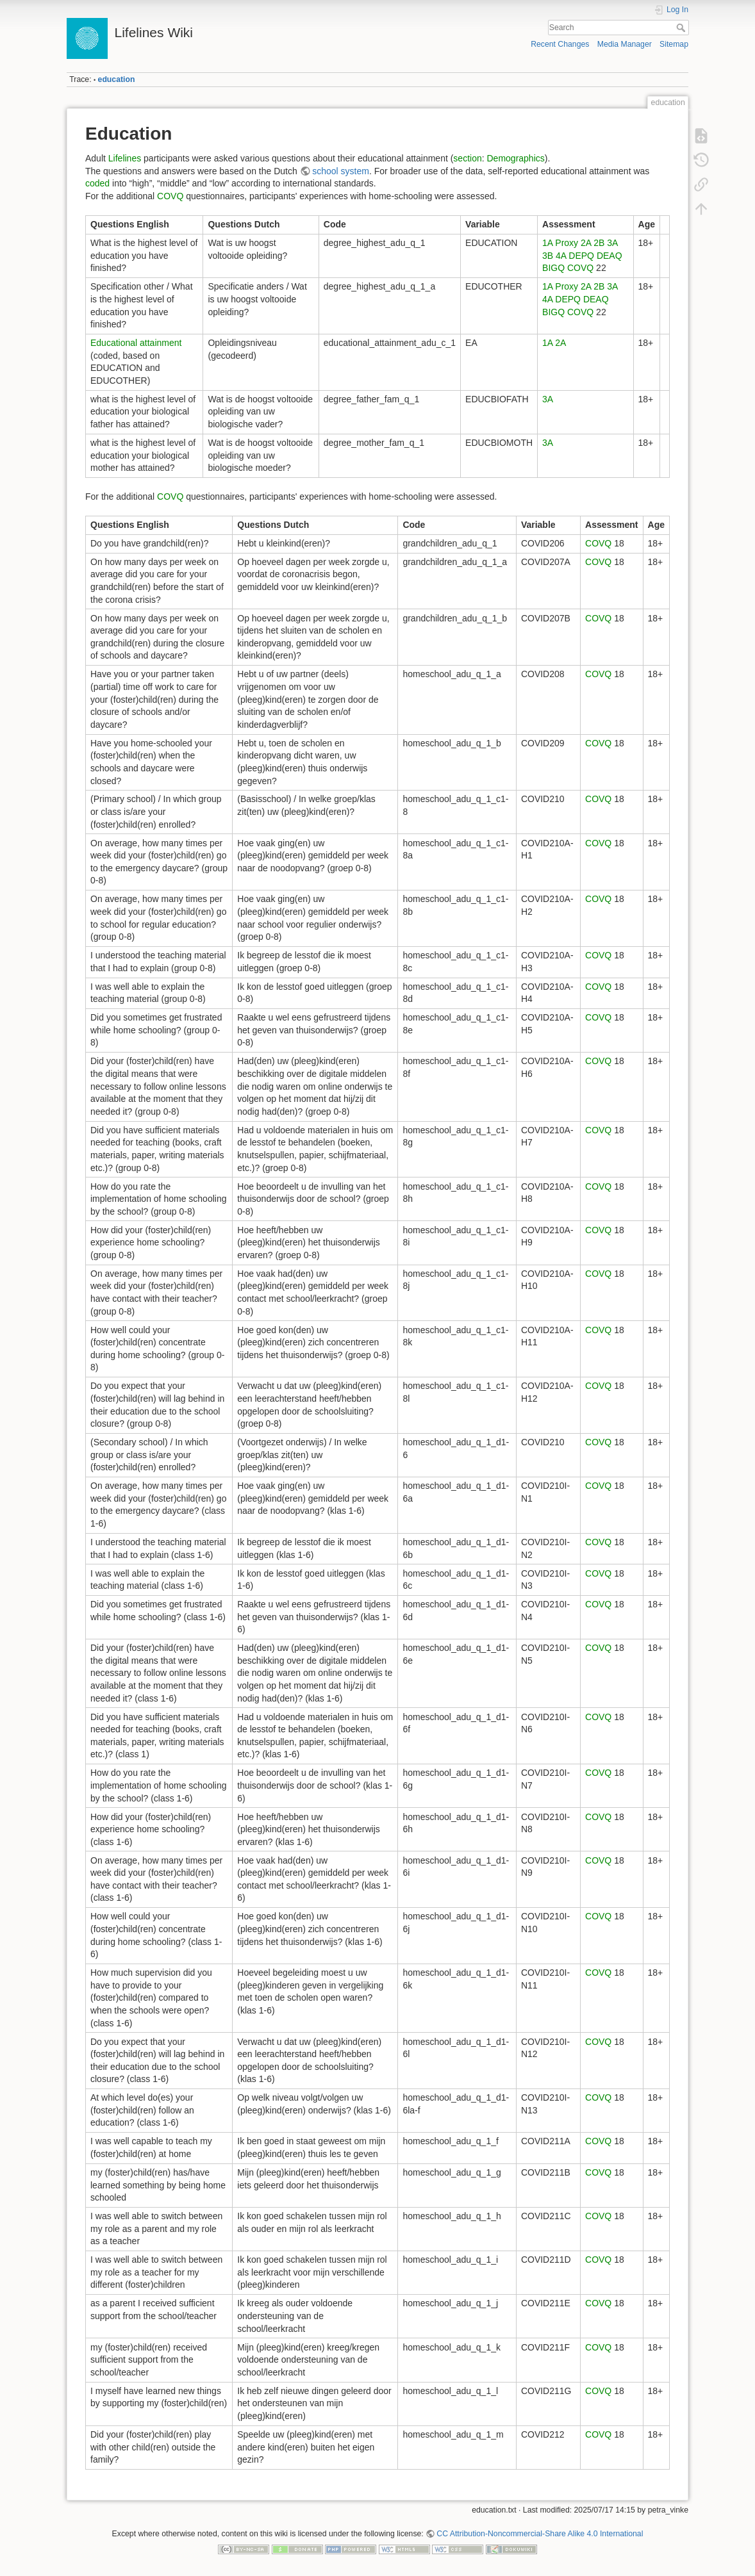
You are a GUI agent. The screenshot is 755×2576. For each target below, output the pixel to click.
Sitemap (674, 44)
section (467, 158)
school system (340, 171)
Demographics (516, 158)
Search (682, 27)
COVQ (170, 196)
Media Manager (624, 44)
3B (547, 255)
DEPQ (581, 255)
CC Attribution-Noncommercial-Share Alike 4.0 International (539, 2533)
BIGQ (553, 268)
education (116, 79)
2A (586, 243)
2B (598, 243)
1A (547, 243)
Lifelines (124, 158)
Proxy (566, 243)
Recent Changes (560, 44)
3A (612, 243)
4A (561, 255)
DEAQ (609, 255)
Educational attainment (135, 343)
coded (97, 183)
